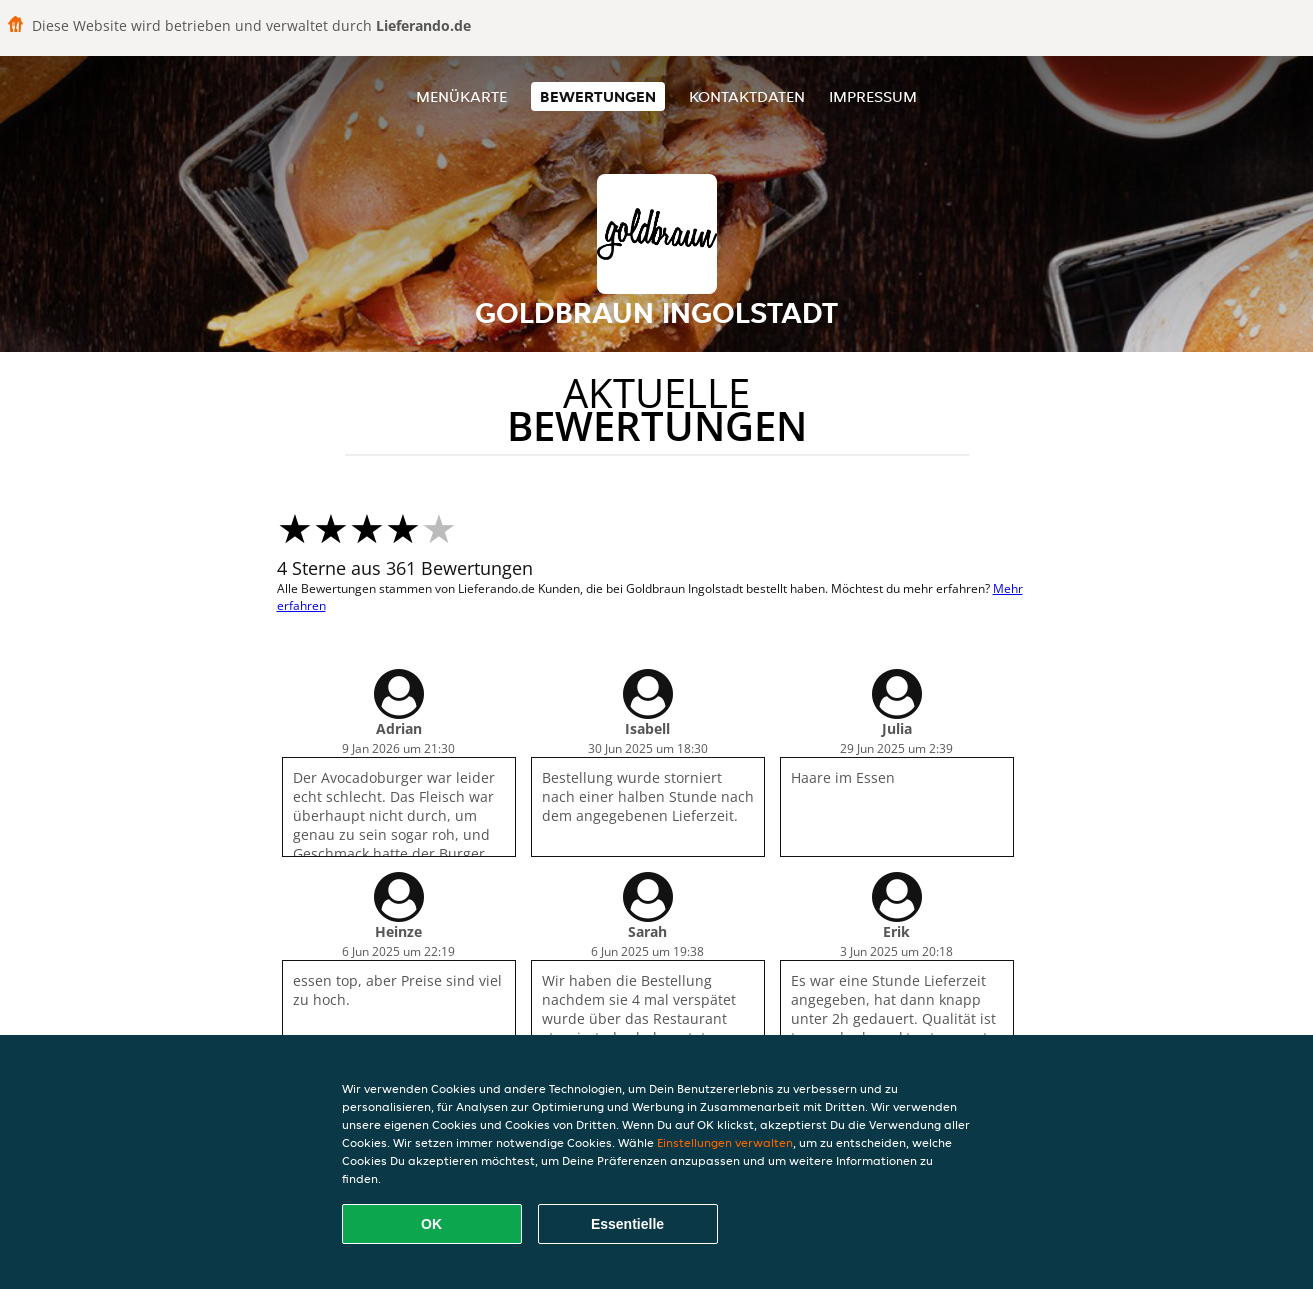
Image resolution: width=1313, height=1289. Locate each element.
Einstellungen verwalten (725, 1142)
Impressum (873, 96)
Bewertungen (598, 96)
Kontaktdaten (747, 96)
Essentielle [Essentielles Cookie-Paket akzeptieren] (627, 1224)
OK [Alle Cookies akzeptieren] (431, 1224)
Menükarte (461, 96)
